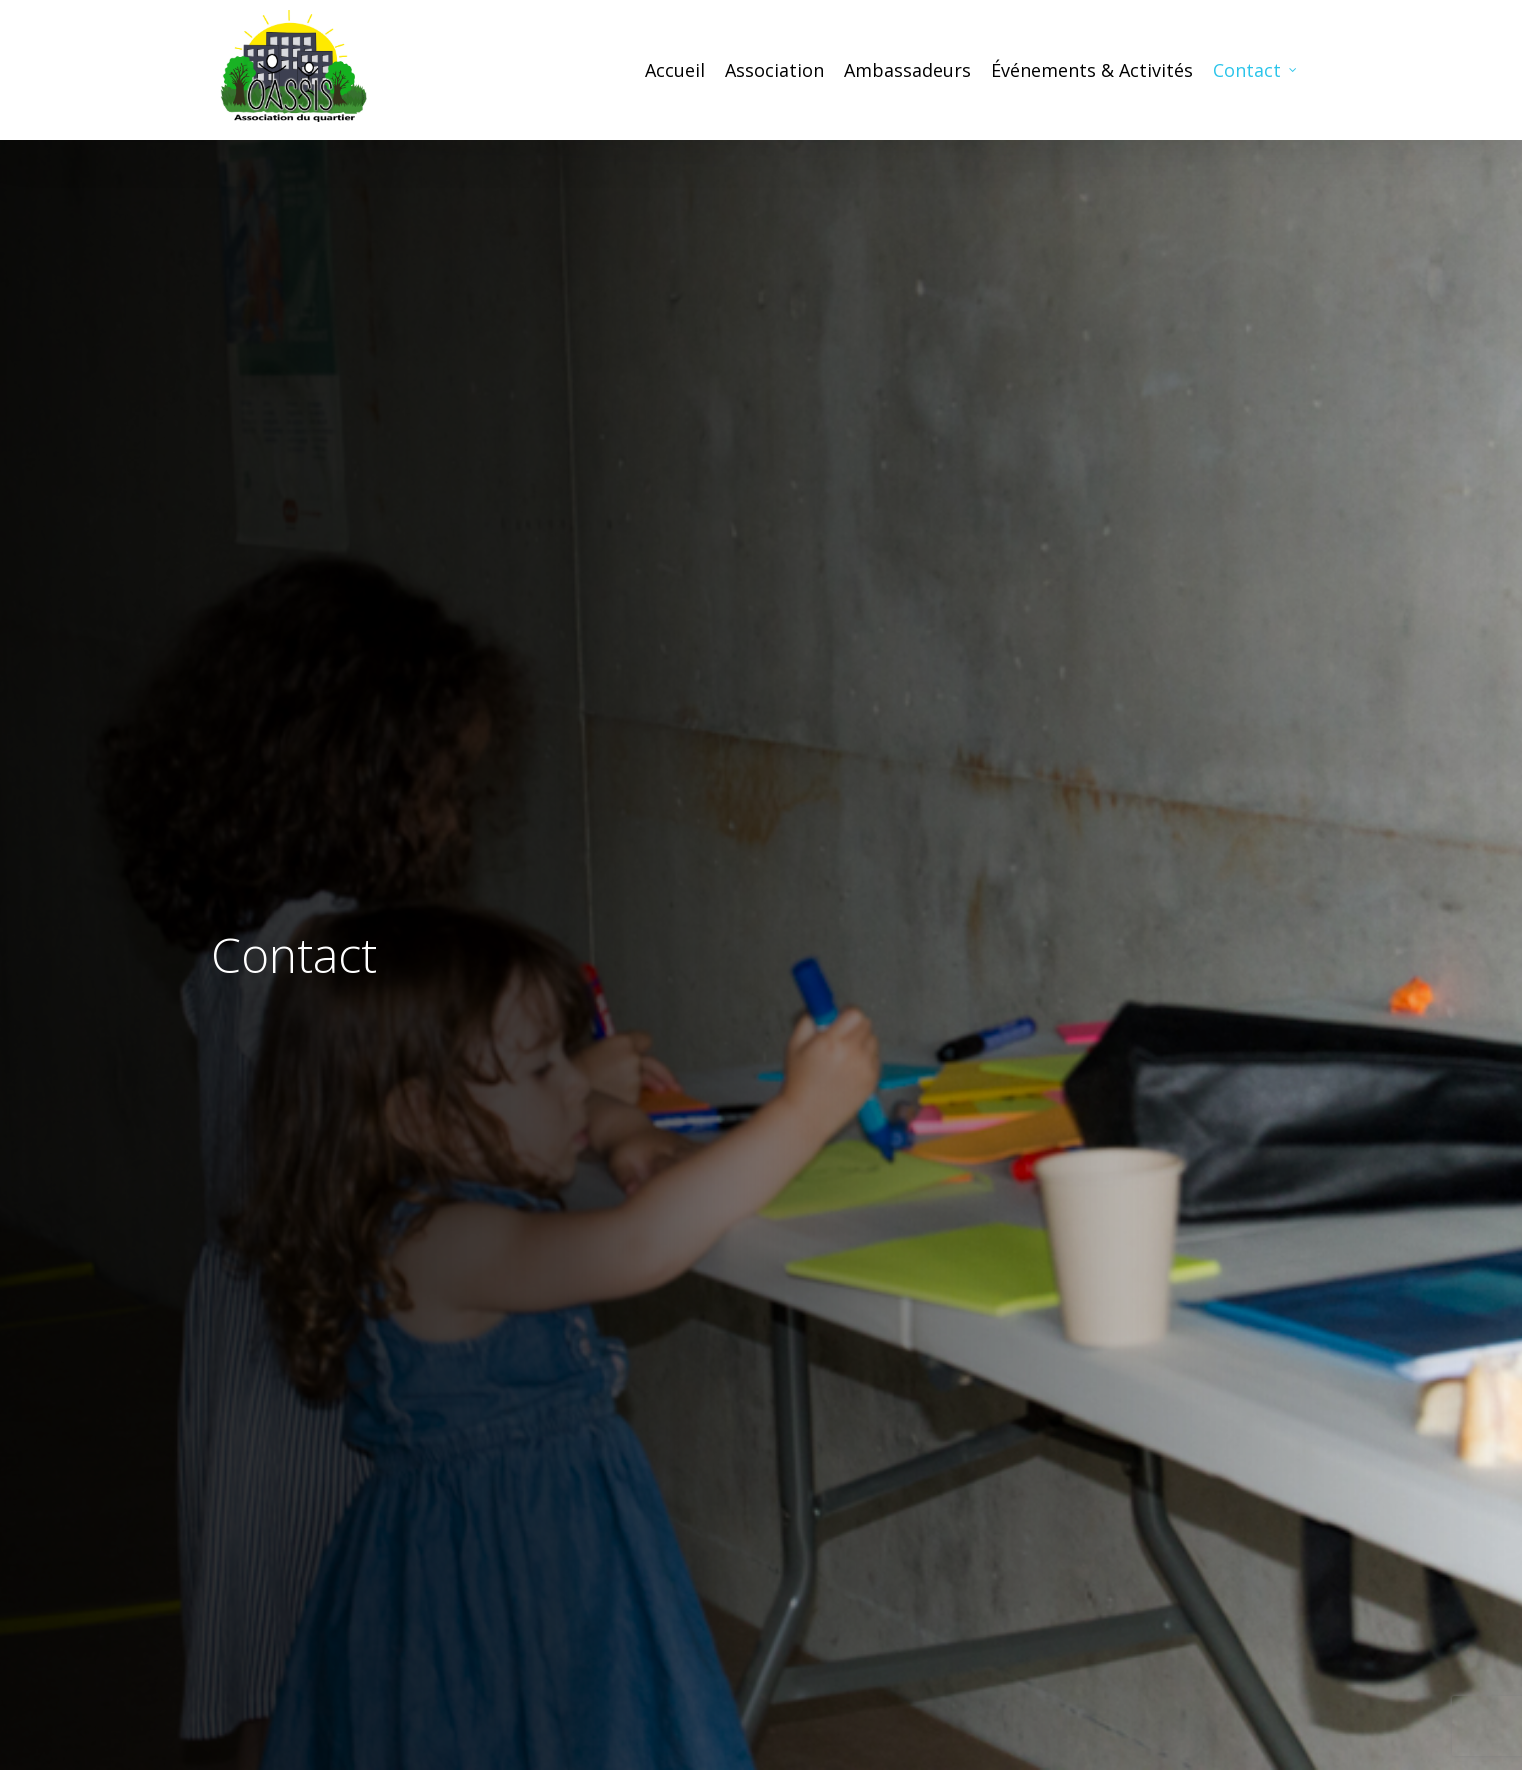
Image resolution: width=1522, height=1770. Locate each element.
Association (774, 70)
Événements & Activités (1092, 70)
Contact (1256, 70)
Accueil (675, 70)
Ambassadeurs (907, 70)
